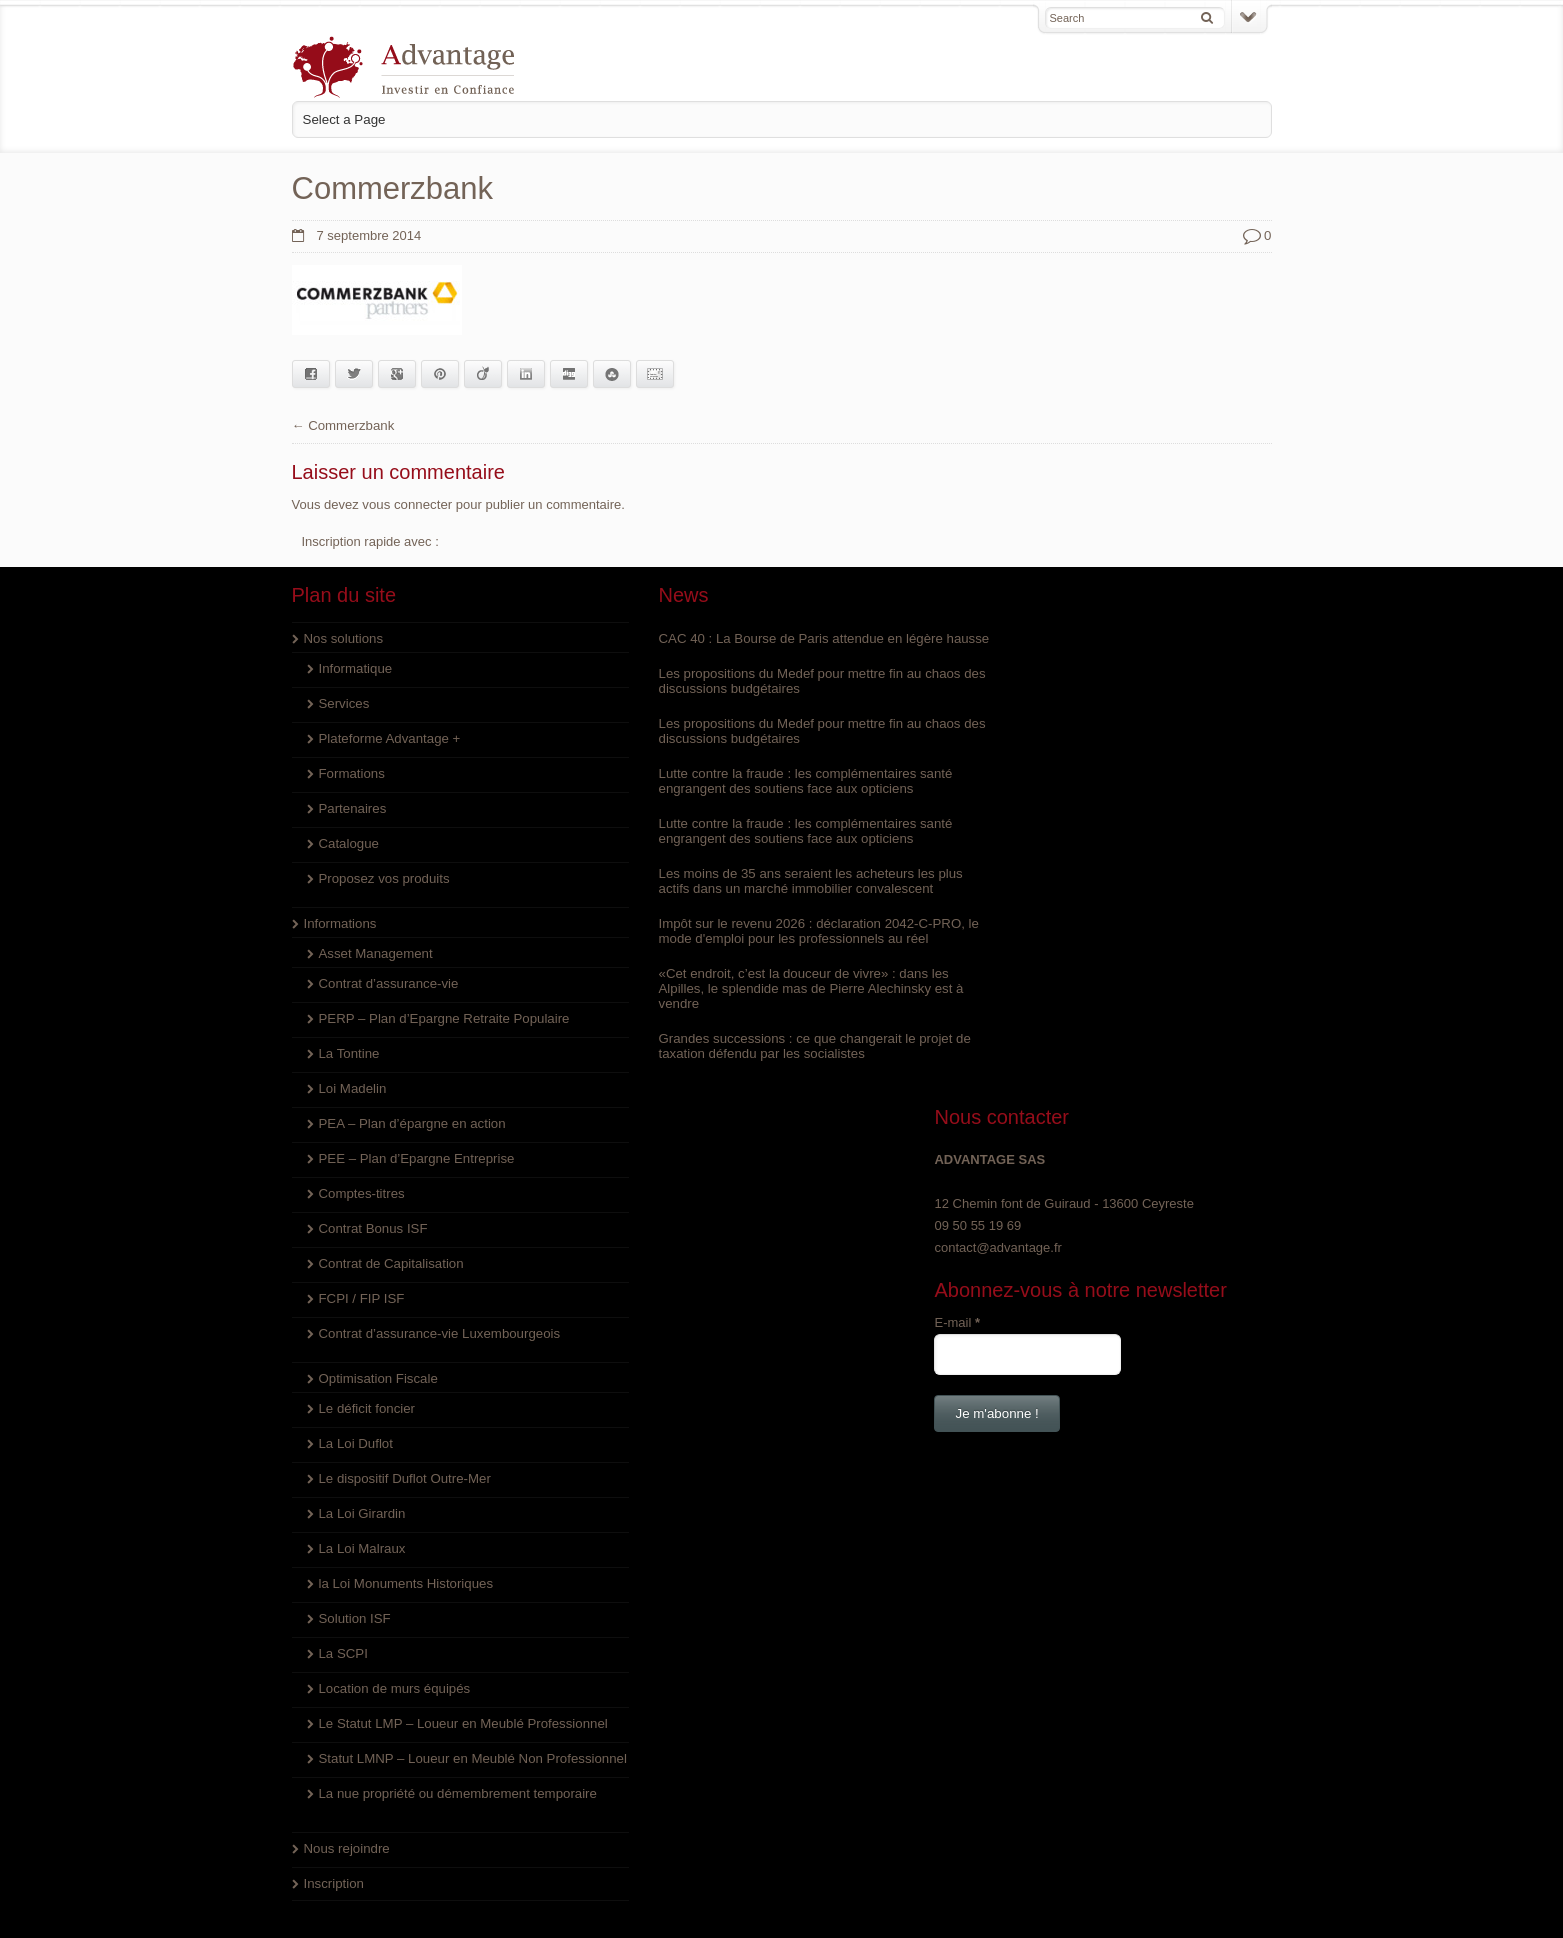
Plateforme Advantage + (388, 737)
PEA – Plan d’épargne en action (411, 1122)
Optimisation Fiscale (377, 1377)
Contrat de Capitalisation (390, 1262)
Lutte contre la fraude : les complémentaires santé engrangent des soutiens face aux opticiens (772, 795)
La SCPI (343, 1652)
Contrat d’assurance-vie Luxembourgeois (437, 1332)
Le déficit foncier (366, 1407)
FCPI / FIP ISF (361, 1297)
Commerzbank (350, 424)
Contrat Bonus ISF (372, 1227)
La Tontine (349, 1052)
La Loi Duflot (355, 1442)
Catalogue (348, 842)
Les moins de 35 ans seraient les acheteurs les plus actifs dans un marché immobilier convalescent (777, 895)
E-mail (988, 800)
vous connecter (406, 503)
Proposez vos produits (383, 877)
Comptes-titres (361, 1192)
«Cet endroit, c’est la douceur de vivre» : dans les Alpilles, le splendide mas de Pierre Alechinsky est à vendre (777, 1002)
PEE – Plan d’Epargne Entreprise (415, 1157)
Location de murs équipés (393, 1687)
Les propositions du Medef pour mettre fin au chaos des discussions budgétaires (776, 695)
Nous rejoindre (346, 1877)
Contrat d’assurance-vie (387, 982)
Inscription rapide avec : (370, 540)
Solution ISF (354, 1617)
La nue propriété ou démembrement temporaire (455, 1822)
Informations (340, 922)
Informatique (355, 667)
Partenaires (352, 807)
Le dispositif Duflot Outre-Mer (403, 1477)
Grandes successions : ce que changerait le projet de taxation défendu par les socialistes (772, 1060)
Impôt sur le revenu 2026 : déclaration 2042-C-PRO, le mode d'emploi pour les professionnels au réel (778, 945)
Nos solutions (343, 637)
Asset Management (375, 952)
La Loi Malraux (361, 1547)
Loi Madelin (352, 1087)
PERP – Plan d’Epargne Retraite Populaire (442, 1017)
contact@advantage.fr (1028, 725)
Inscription (333, 1912)
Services (344, 702)
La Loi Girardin (361, 1512)
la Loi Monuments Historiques (404, 1582)
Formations (351, 772)
